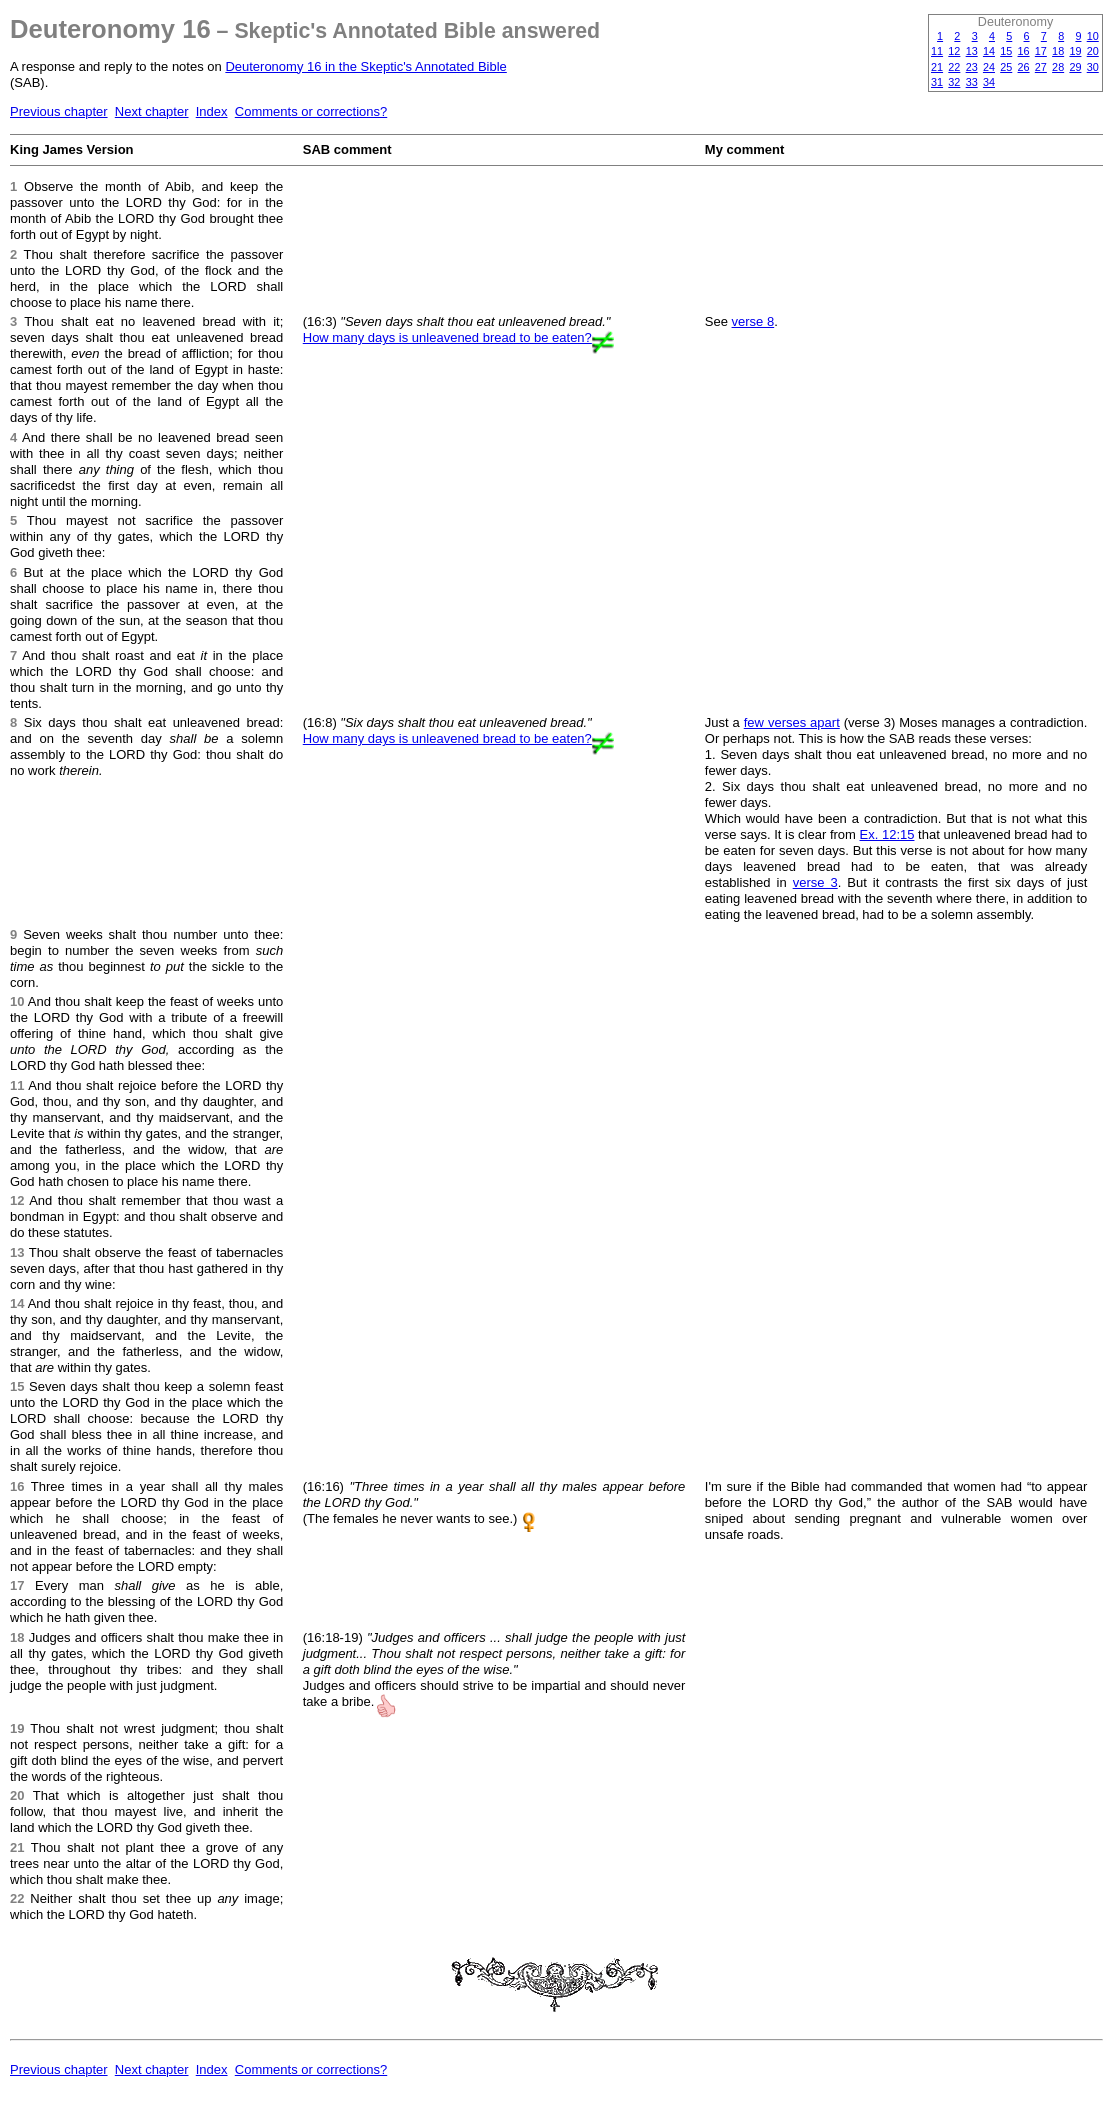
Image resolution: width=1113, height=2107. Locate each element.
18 (1058, 51)
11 (937, 51)
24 (989, 67)
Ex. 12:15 (887, 834)
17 (1041, 51)
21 (937, 67)
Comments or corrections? (311, 111)
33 (972, 82)
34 (989, 82)
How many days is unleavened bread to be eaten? (447, 337)
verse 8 (753, 321)
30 (1093, 67)
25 (1006, 67)
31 (937, 82)
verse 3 (815, 882)
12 (954, 51)
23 (972, 67)
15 (1006, 51)
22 (954, 67)
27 (1041, 67)
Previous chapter (59, 111)
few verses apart (792, 722)
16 (1024, 51)
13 (972, 51)
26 (1024, 67)
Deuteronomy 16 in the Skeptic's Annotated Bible (365, 66)
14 (989, 51)
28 (1058, 67)
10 (1093, 36)
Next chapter (152, 111)
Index (212, 111)
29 (1075, 67)
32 (954, 82)
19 (1075, 51)
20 (1093, 51)
